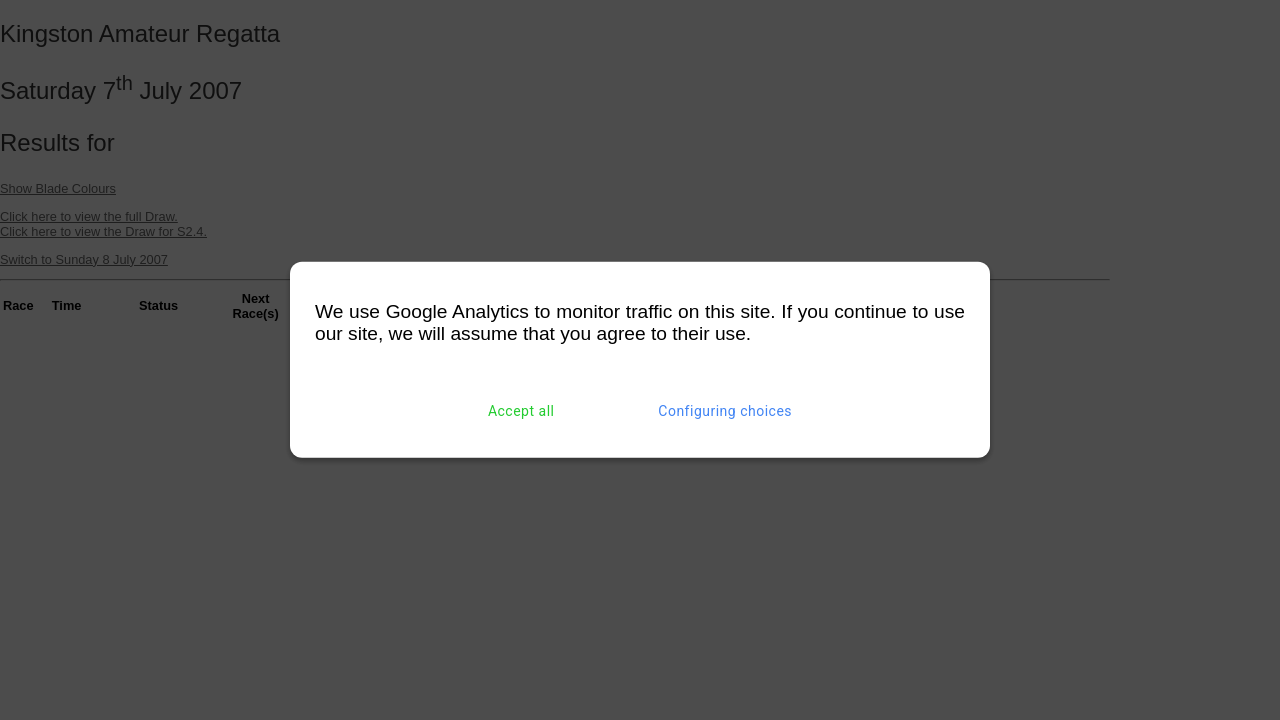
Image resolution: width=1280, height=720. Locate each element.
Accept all (521, 411)
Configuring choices (725, 411)
